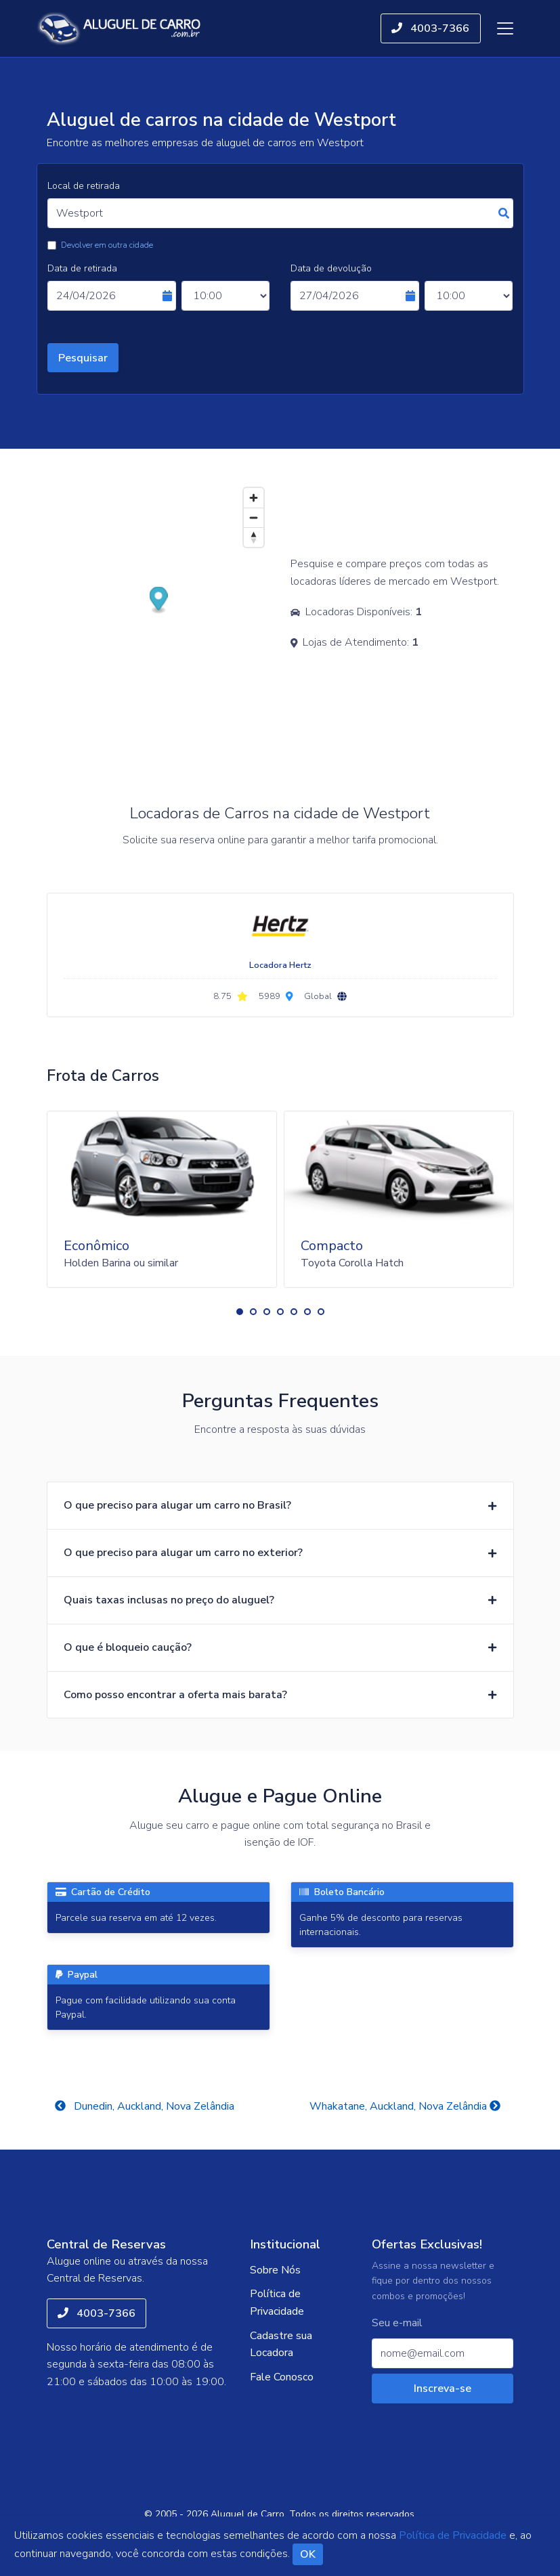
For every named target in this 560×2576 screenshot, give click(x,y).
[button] (239, 1311)
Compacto (332, 1246)
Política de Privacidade (277, 2302)
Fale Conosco (282, 2377)
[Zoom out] (253, 517)
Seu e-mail (397, 2323)
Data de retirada (82, 268)
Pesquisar (83, 358)
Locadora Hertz (280, 965)
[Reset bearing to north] (253, 537)
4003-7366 (430, 28)
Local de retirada (83, 185)
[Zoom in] (253, 498)
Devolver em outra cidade (107, 245)
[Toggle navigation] (505, 28)
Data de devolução (331, 268)
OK (308, 2554)
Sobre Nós (275, 2270)
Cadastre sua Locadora (281, 2344)
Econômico (96, 1246)
